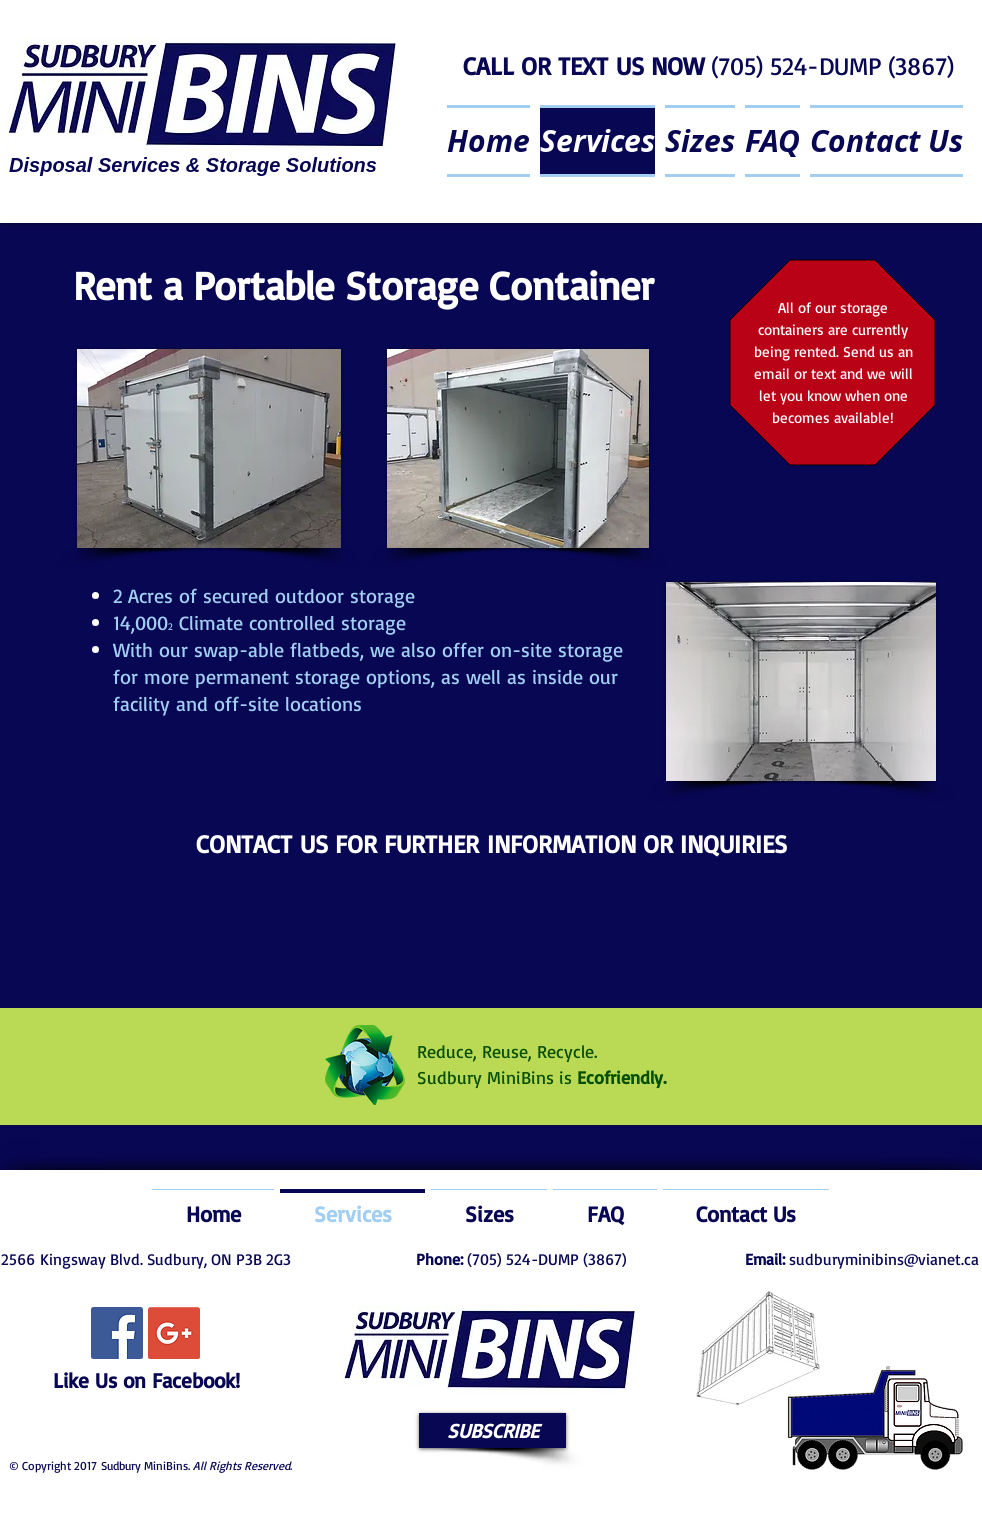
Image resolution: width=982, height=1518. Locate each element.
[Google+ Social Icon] (174, 1333)
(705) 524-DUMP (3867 (829, 65)
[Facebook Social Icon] (117, 1333)
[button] (492, 1430)
